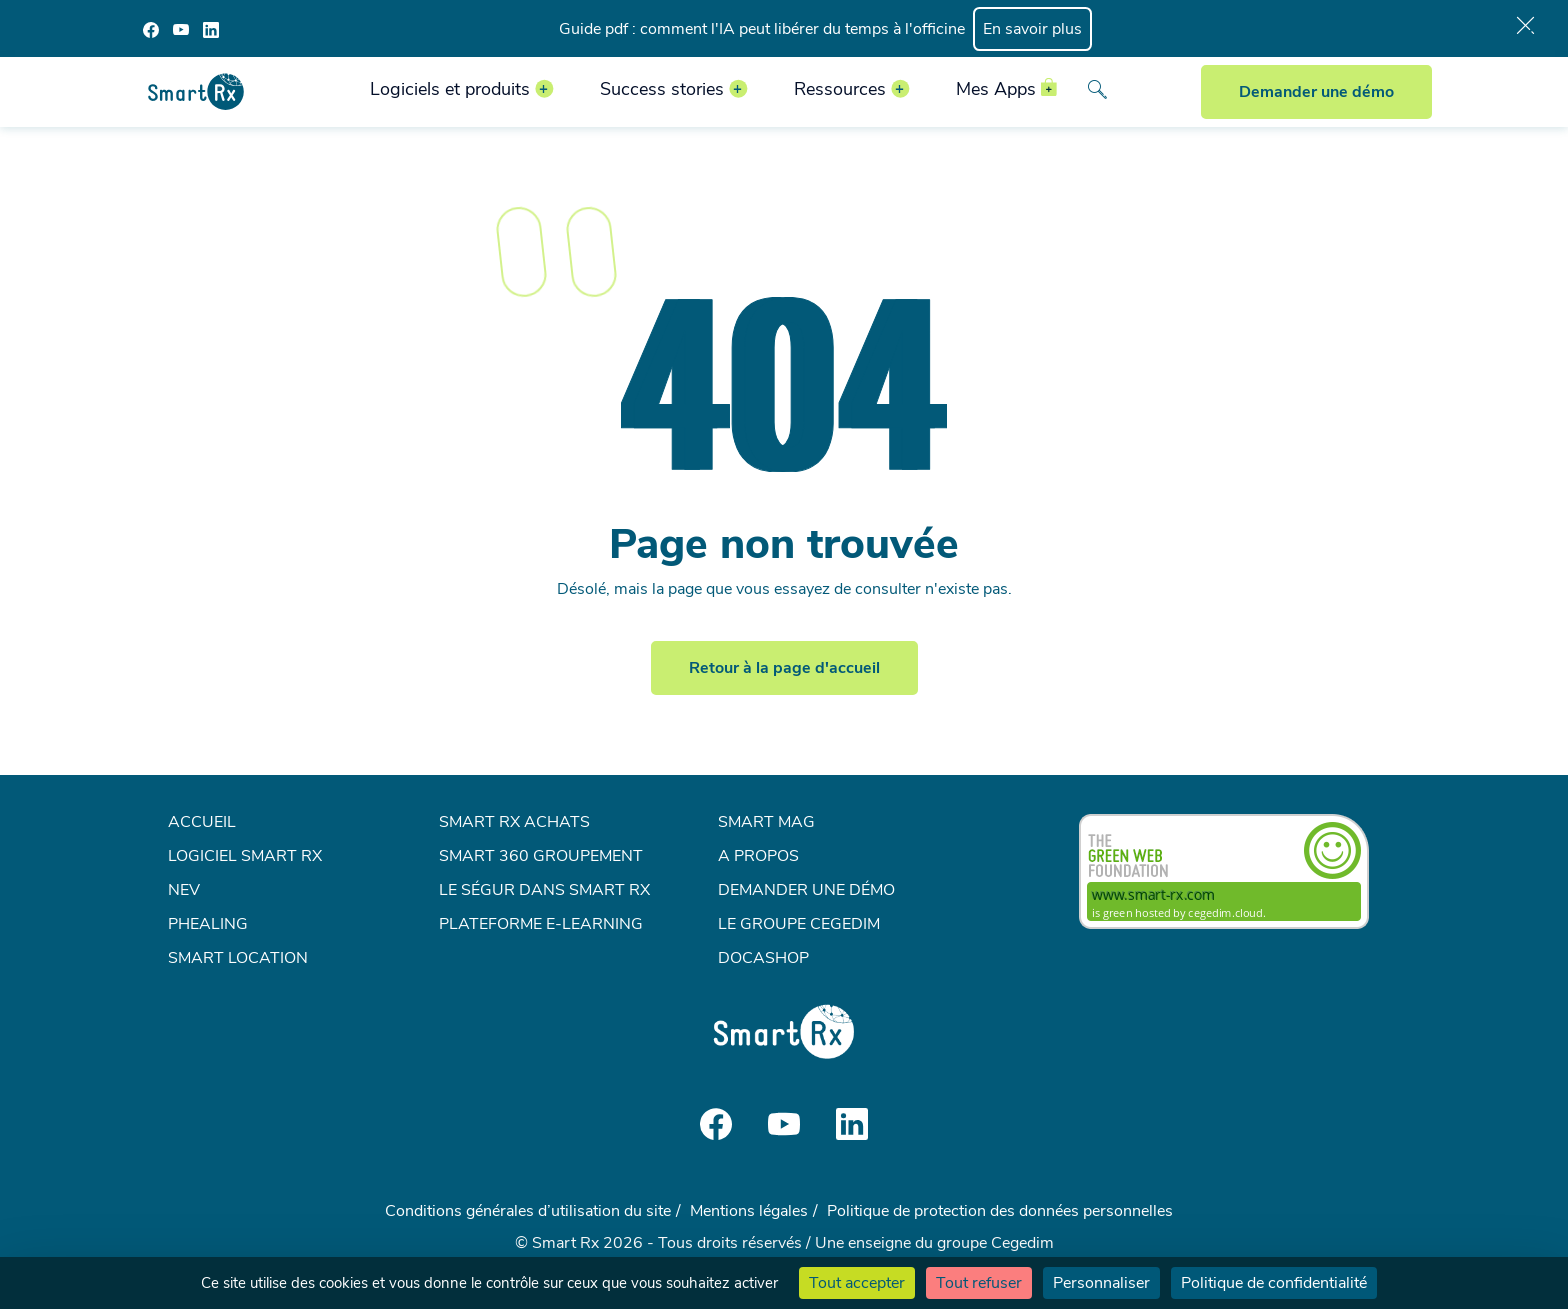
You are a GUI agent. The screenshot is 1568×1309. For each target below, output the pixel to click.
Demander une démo (1316, 92)
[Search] (1097, 91)
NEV (184, 890)
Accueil (202, 822)
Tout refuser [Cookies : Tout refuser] (979, 1283)
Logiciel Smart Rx (245, 856)
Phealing (208, 924)
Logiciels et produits (450, 89)
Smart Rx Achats (514, 822)
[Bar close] (1525, 29)
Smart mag (766, 822)
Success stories (662, 89)
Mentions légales (749, 1211)
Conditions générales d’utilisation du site (528, 1211)
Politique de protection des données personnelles (1000, 1211)
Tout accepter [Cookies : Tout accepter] (857, 1283)
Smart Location (238, 958)
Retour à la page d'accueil (784, 668)
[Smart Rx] (196, 91)
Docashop (763, 958)
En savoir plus (1032, 29)
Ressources (840, 89)
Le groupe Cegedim (799, 924)
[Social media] (151, 29)
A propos (758, 856)
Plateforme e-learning (541, 924)
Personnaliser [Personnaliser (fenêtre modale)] (1101, 1283)
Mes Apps (996, 89)
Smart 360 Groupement (541, 856)
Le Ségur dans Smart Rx (544, 890)
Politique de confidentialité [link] (1274, 1283)
